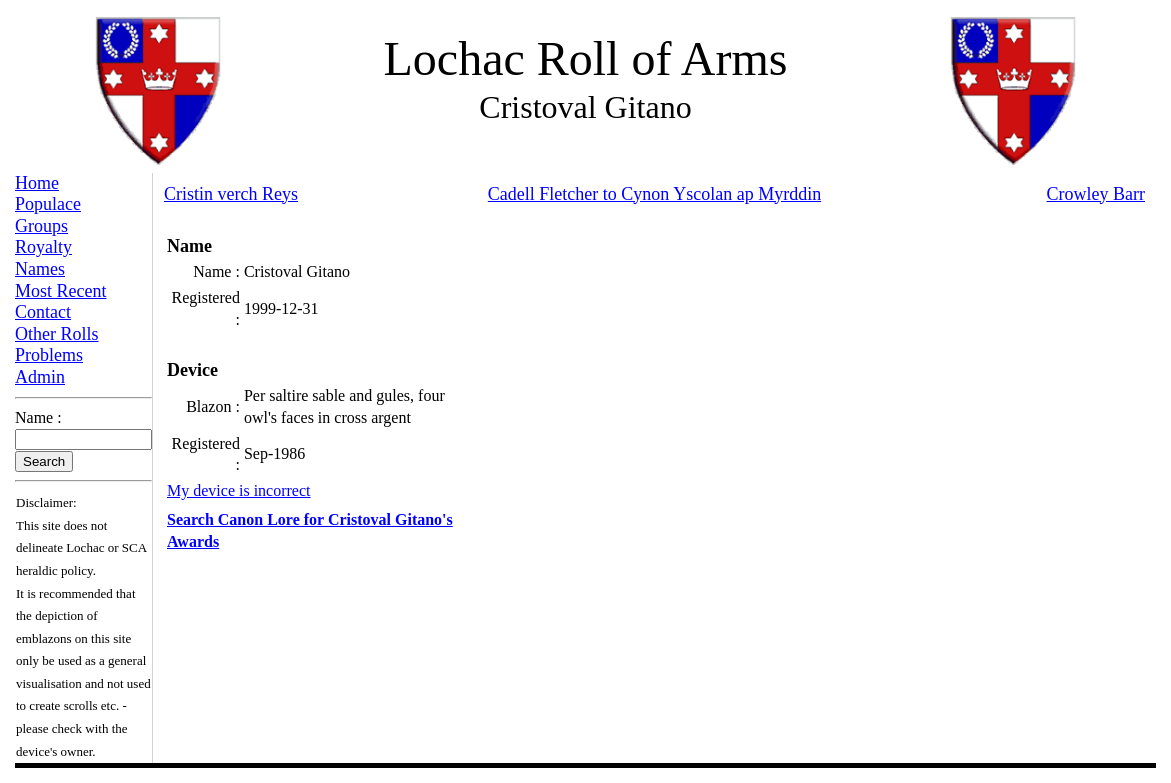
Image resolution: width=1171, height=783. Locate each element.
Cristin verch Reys (231, 194)
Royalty (43, 247)
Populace (48, 204)
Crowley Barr (1096, 194)
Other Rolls (57, 334)
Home (37, 183)
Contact (43, 312)
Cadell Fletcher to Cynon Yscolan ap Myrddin (654, 194)
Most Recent (61, 291)
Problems (49, 355)
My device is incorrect (239, 490)
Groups (41, 226)
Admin (40, 377)
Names (40, 269)
